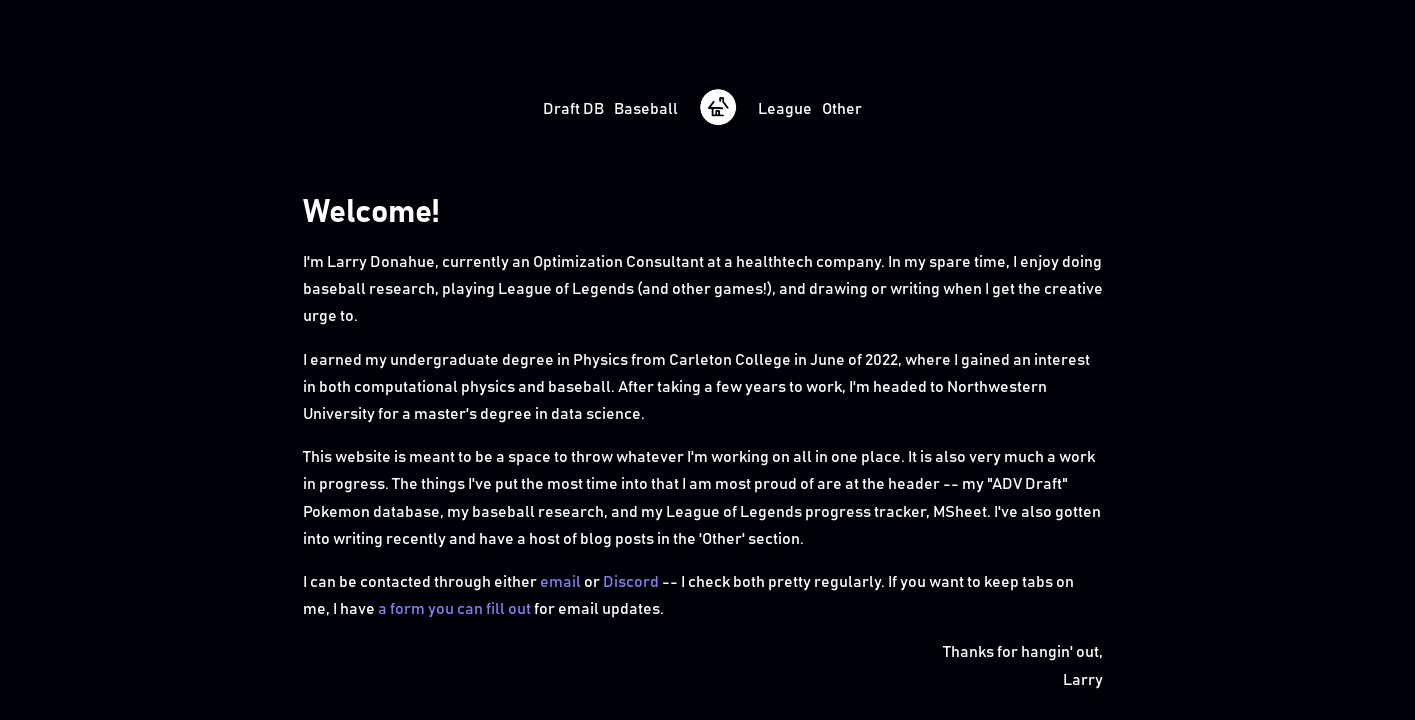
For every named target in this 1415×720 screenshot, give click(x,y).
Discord (631, 582)
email (560, 582)
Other (842, 109)
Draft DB (573, 109)
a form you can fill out (454, 609)
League (785, 109)
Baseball (646, 109)
